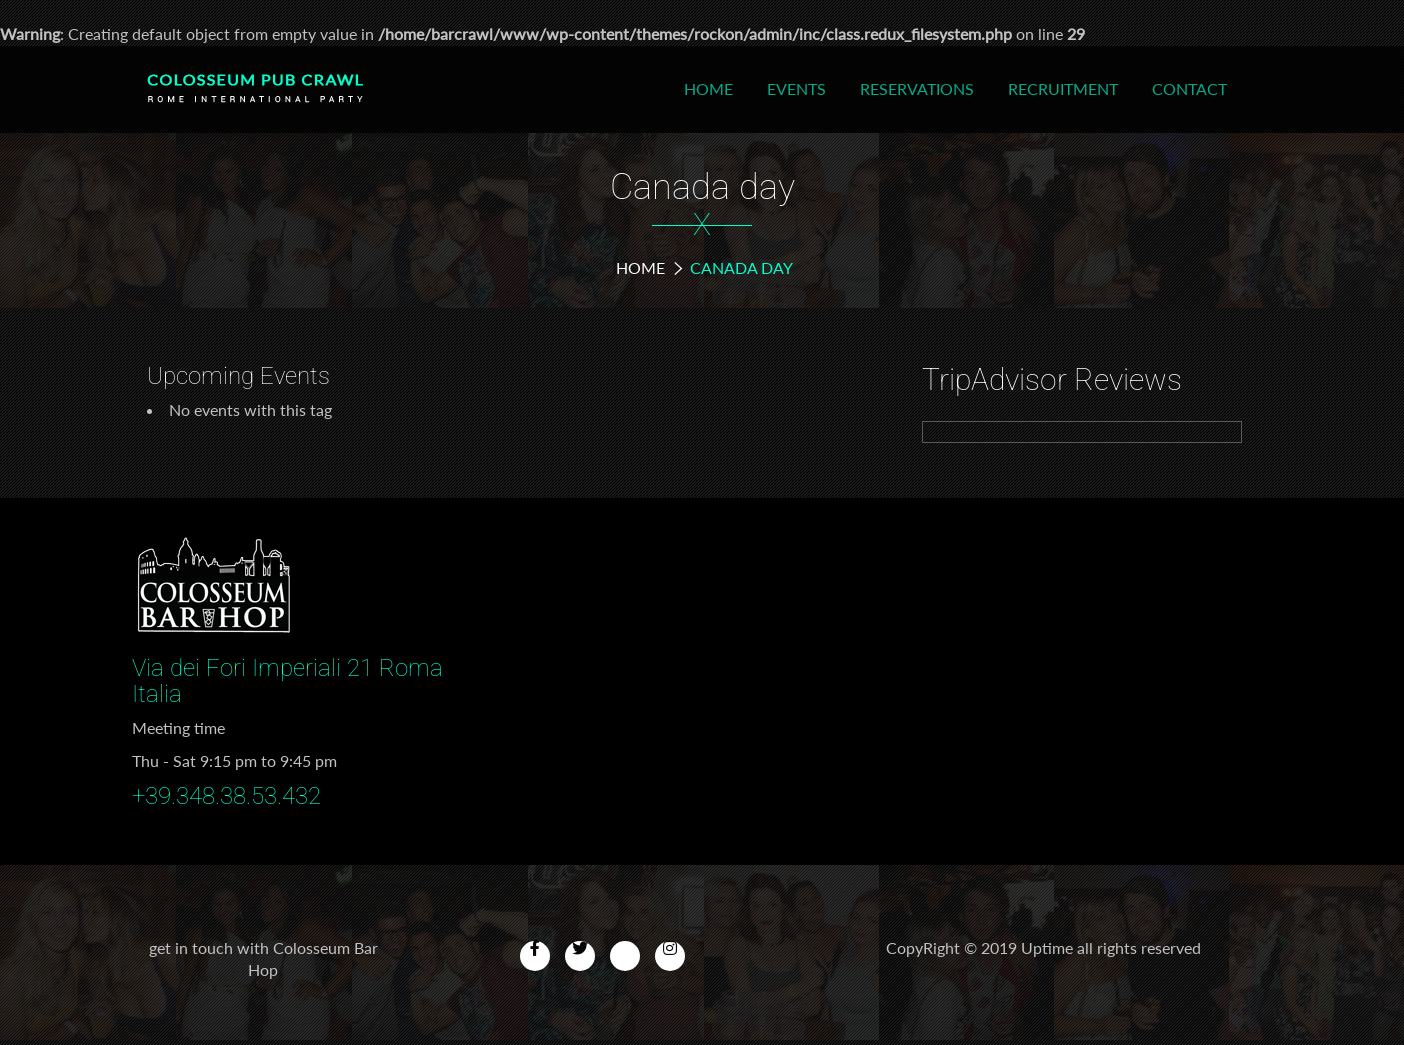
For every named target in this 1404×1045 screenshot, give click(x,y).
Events (796, 88)
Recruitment (1063, 88)
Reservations (917, 88)
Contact (1189, 88)
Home (708, 88)
